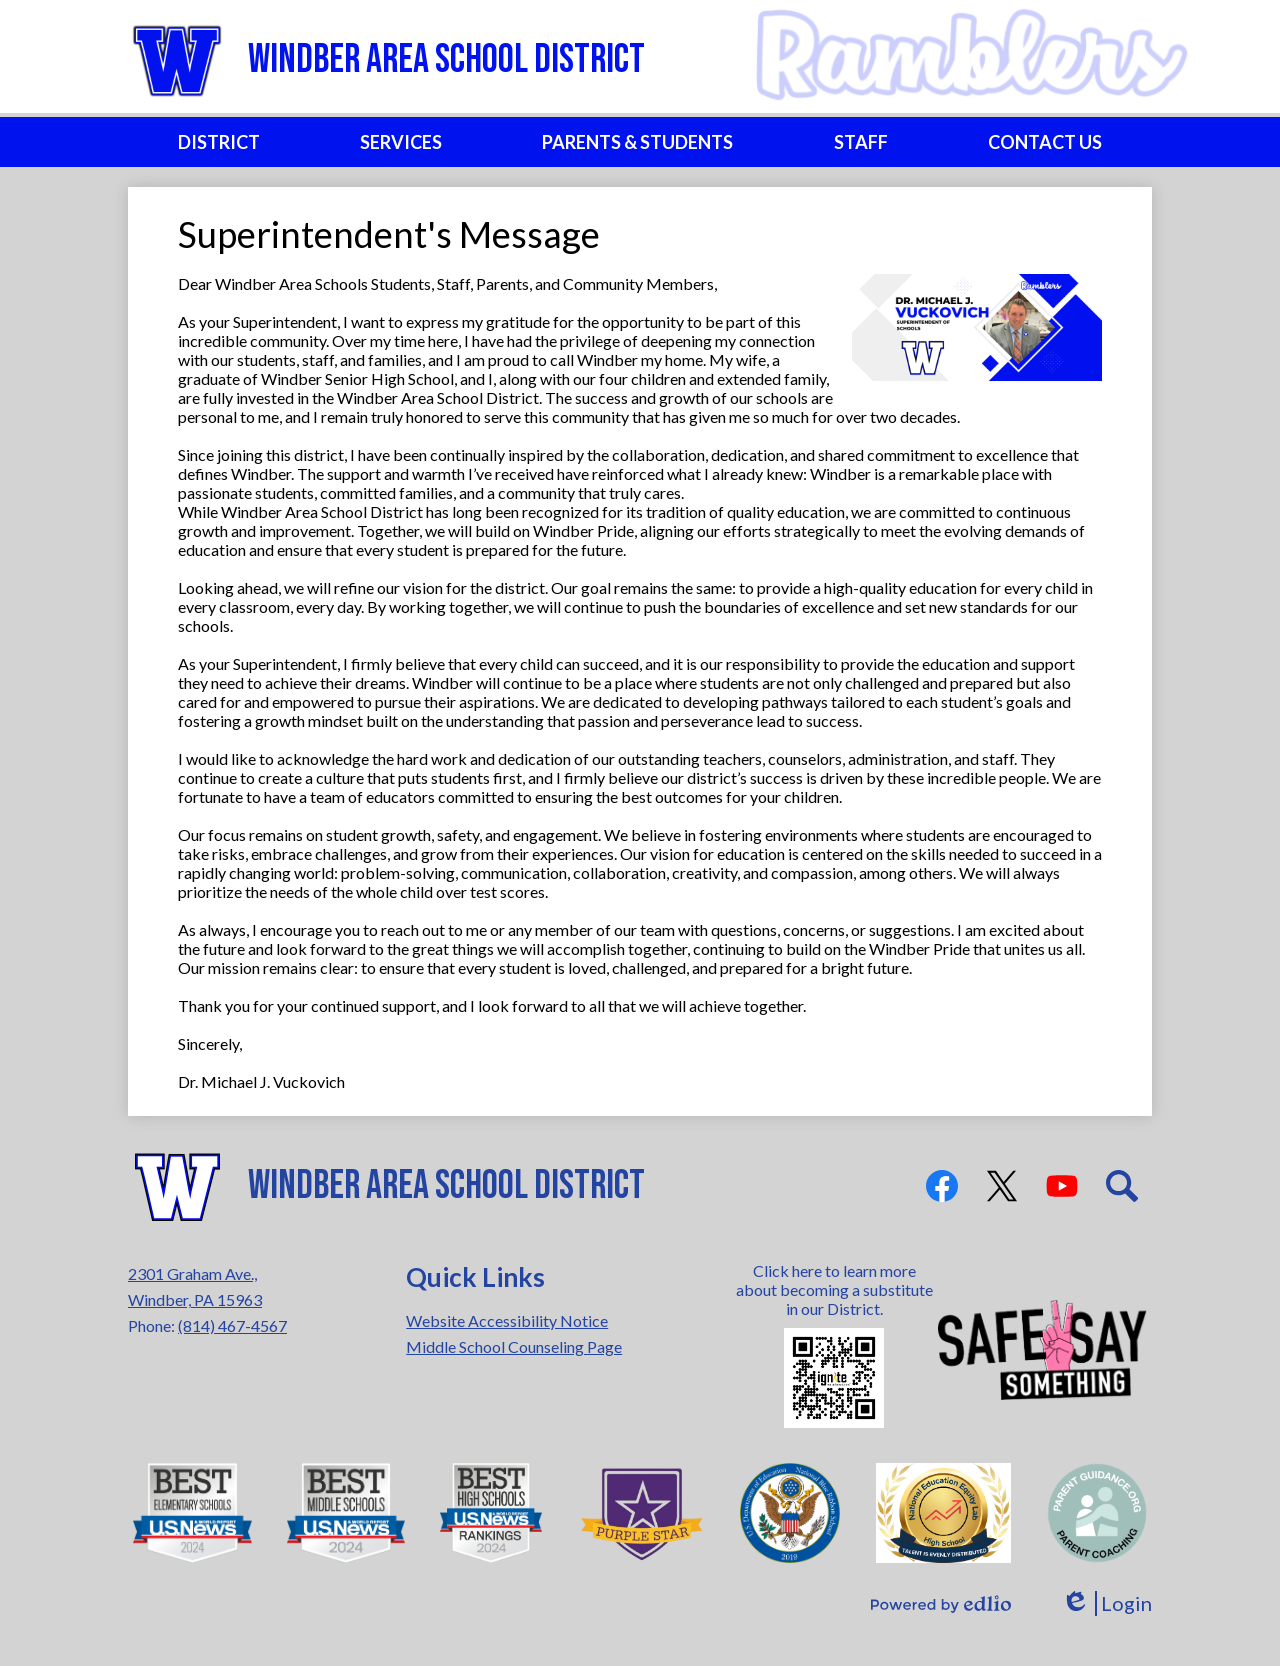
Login (1106, 1603)
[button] (219, 142)
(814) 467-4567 (232, 1325)
